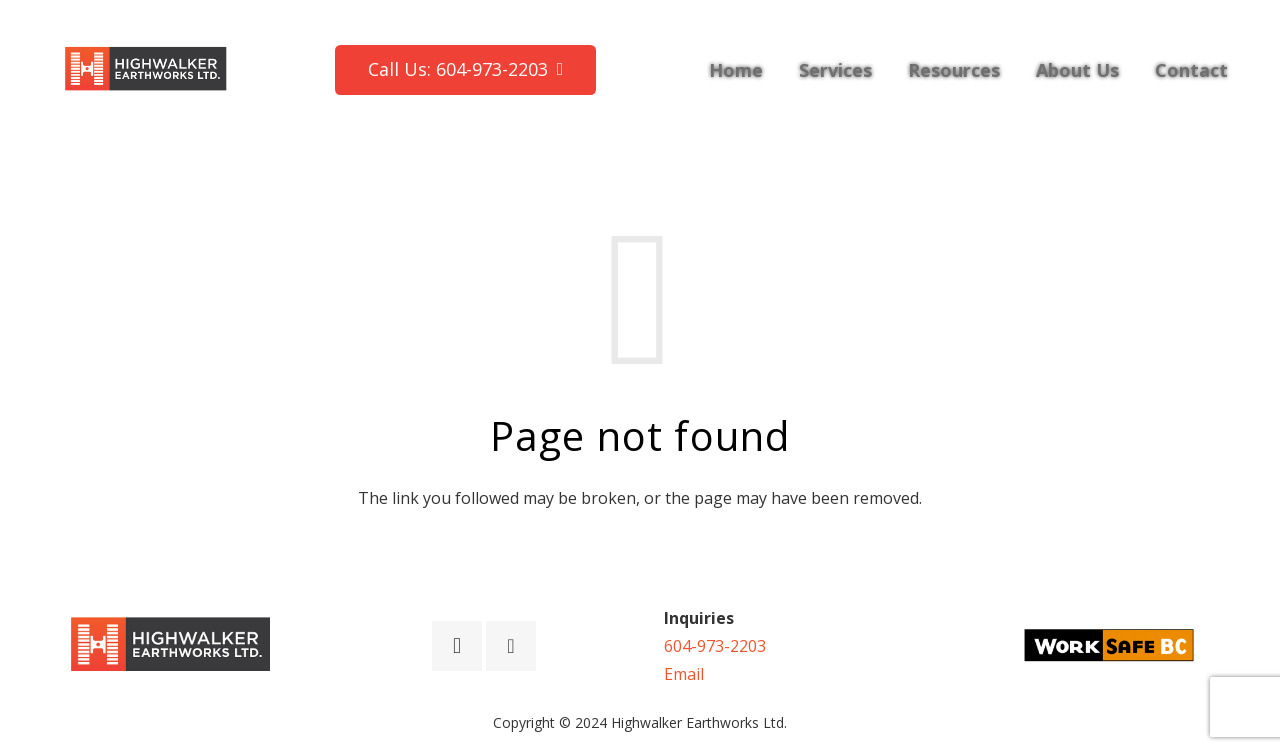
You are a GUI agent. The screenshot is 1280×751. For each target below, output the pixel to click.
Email (684, 674)
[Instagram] (457, 646)
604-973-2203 (715, 646)
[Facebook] (511, 646)
